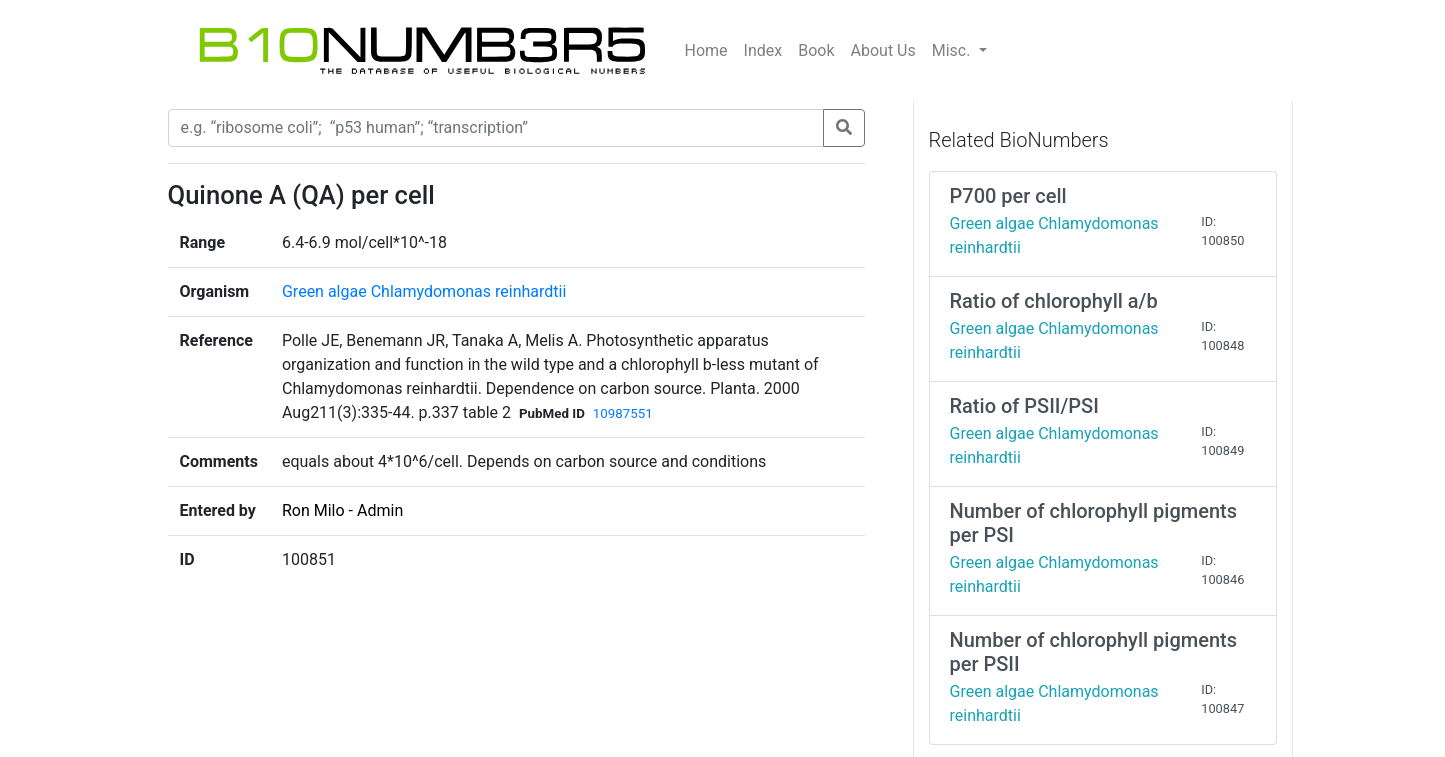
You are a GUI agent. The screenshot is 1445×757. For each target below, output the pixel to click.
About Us (883, 50)
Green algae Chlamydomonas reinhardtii (424, 291)
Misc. (953, 50)
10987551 (623, 413)
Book (816, 50)
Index (763, 50)
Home (706, 50)
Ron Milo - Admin (342, 510)
